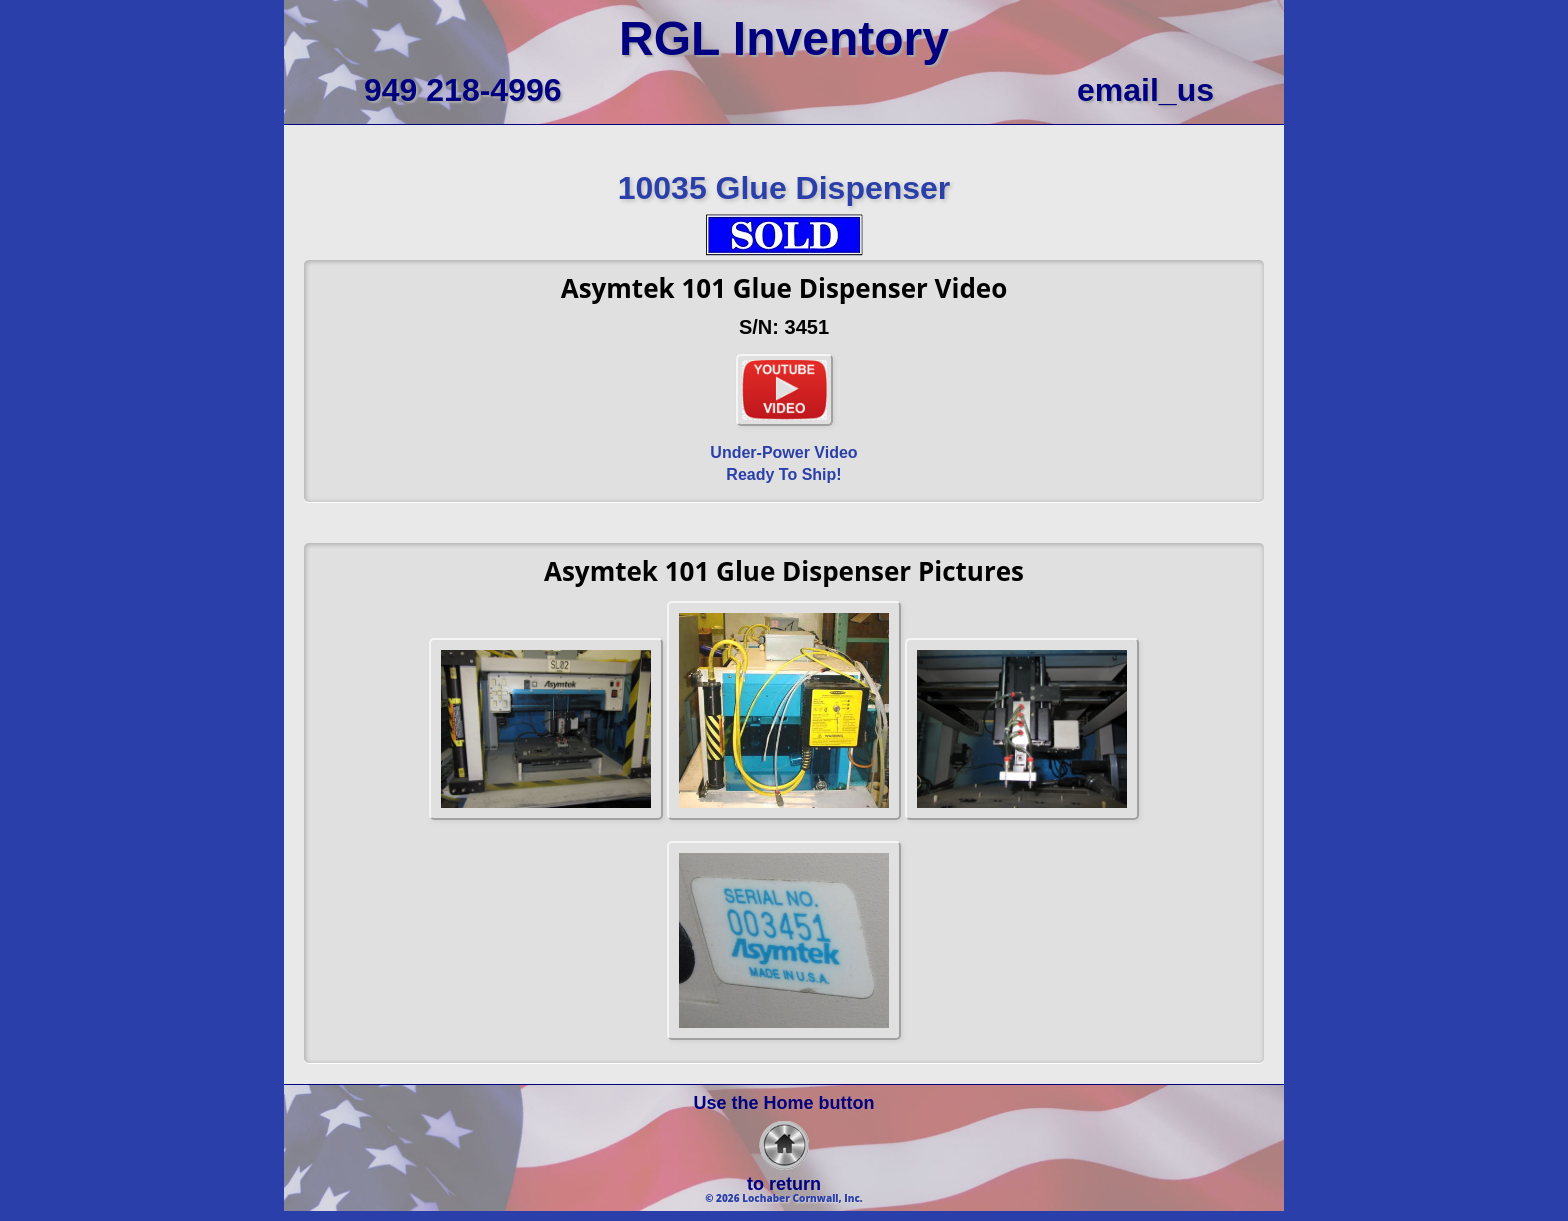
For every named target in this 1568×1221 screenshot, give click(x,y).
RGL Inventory (784, 38)
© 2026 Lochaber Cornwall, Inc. (784, 1198)
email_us (1145, 90)
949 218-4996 (463, 90)
